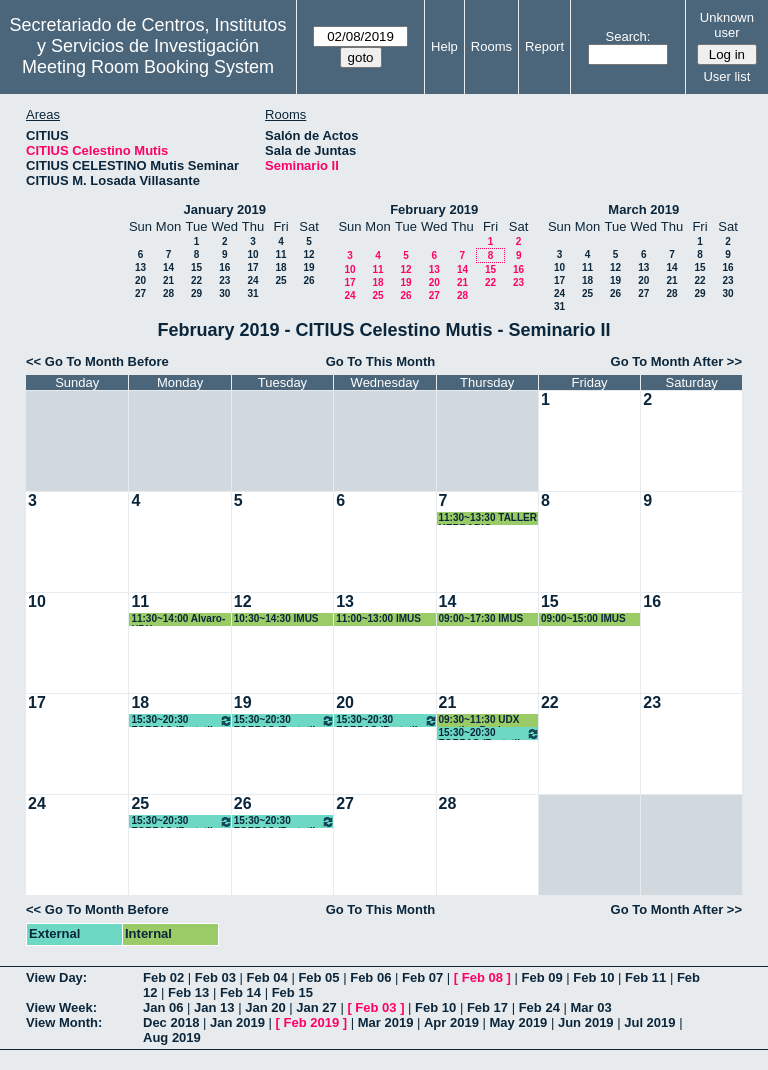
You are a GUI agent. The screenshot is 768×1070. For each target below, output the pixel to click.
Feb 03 (215, 977)
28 (168, 293)
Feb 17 (487, 1007)
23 (224, 280)
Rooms (491, 46)
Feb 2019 (312, 1022)
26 (308, 280)
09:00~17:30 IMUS (481, 618)
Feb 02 (163, 977)
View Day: (56, 977)
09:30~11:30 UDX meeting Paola (479, 720)
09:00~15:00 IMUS (583, 618)
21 (168, 280)
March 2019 (643, 209)
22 (196, 280)
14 (168, 267)
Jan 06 (163, 1007)
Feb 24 (539, 1007)
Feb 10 (593, 977)
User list (726, 76)
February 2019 (434, 209)
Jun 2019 (586, 1022)
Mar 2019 (386, 1022)
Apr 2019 (451, 1022)
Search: (628, 36)
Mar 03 (590, 1007)
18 (280, 267)
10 (252, 254)
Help (444, 46)
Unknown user (727, 25)
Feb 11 (645, 977)
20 (140, 280)
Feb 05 (318, 977)
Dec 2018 (171, 1022)
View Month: (64, 1022)
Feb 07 (422, 977)
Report (544, 46)
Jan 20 (265, 1007)
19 (308, 267)
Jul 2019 (649, 1022)
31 (252, 293)
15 (196, 267)
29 (196, 293)
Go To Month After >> (676, 361)
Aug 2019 (172, 1037)
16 (224, 267)
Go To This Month (381, 361)
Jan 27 (316, 1007)
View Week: (61, 1007)
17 (252, 267)
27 (140, 293)
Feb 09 (541, 977)
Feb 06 (370, 977)
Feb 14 (240, 992)
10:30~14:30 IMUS (276, 618)
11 (280, 254)
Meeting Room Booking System (148, 67)
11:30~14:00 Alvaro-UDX (178, 619)
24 (252, 280)
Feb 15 (292, 992)
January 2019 (225, 209)
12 (308, 254)
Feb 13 (188, 992)
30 (224, 293)
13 (140, 267)
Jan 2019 (237, 1022)
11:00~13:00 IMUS (378, 618)
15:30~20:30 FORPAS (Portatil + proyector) (181, 720)
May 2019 (519, 1022)
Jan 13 (214, 1007)
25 (280, 280)
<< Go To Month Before (97, 361)
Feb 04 (267, 977)
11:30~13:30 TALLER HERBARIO (488, 518)
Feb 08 (482, 977)
